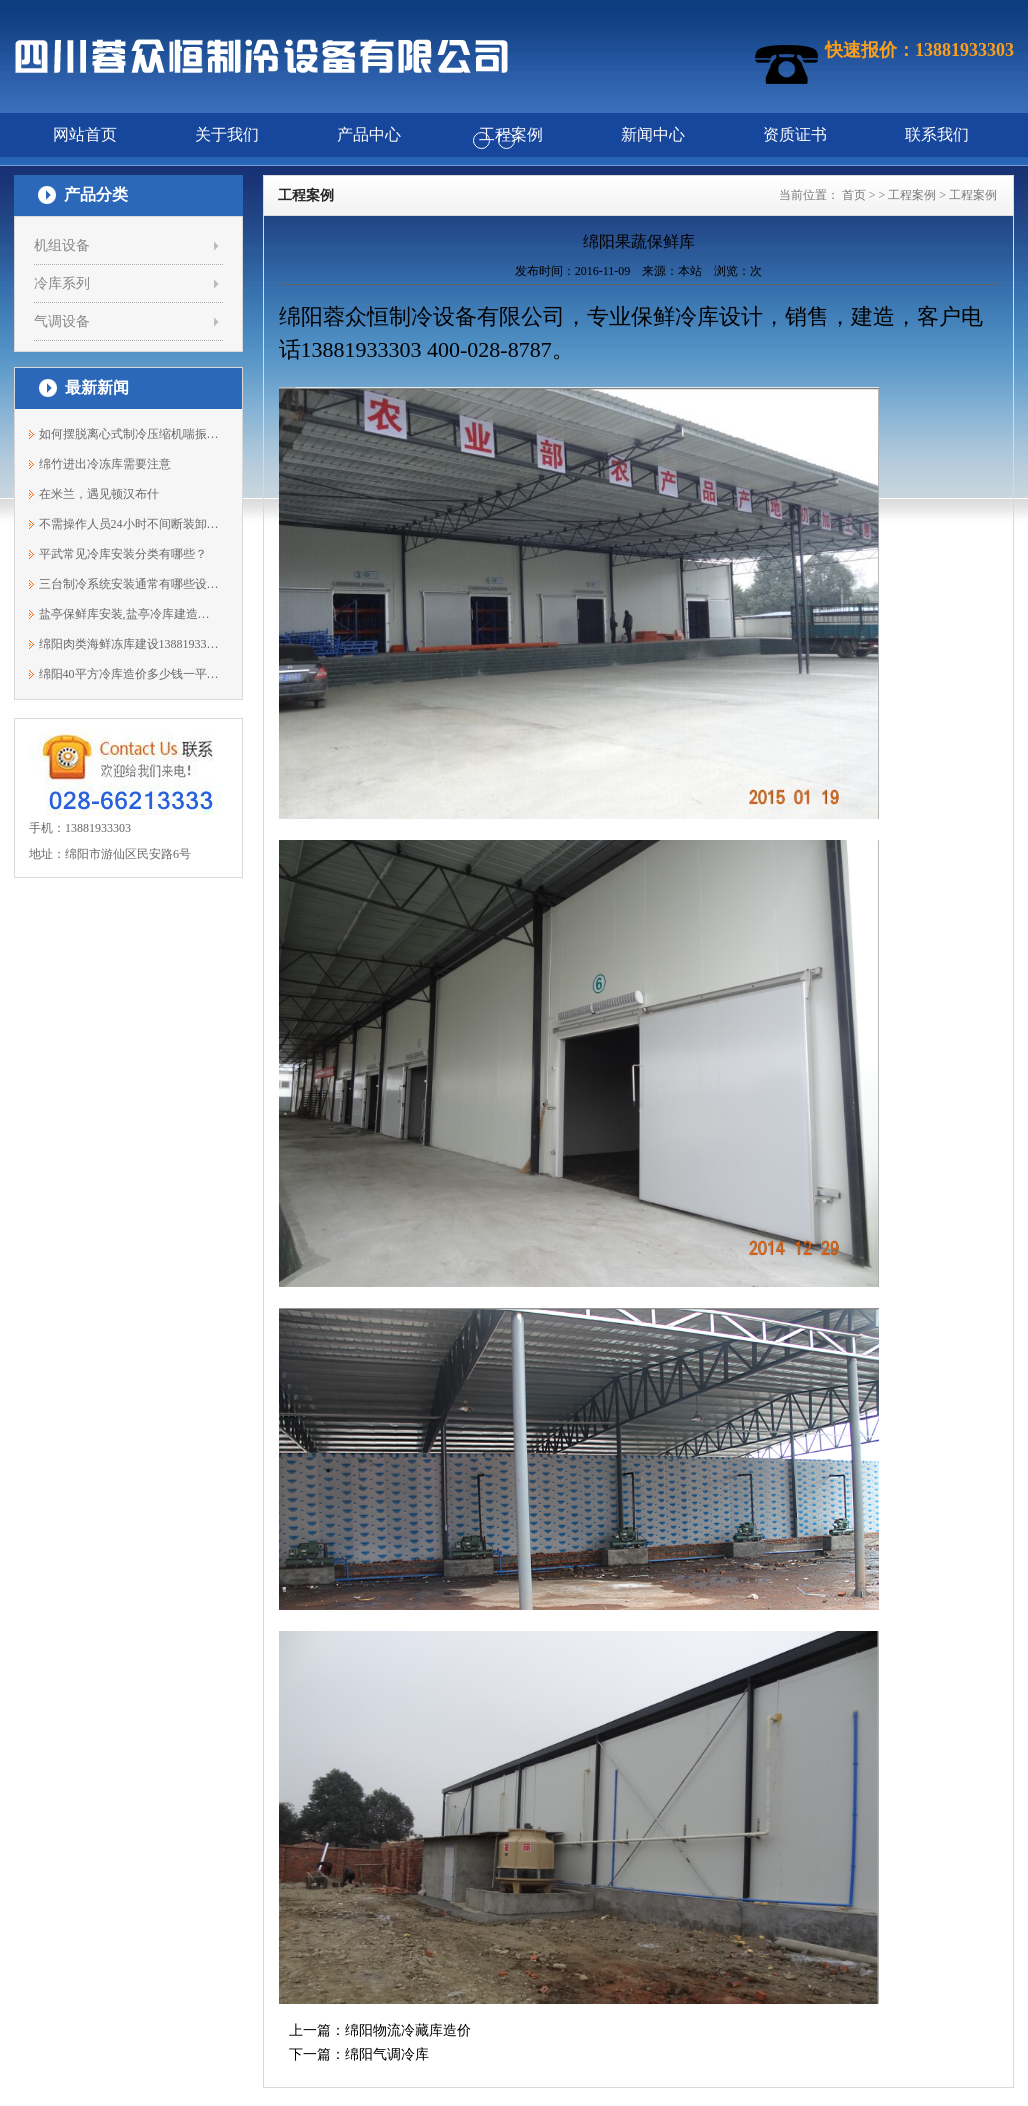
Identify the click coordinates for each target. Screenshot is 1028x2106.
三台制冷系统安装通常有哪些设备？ (129, 584)
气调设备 (62, 321)
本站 (690, 271)
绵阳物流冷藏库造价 (408, 2030)
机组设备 (62, 245)
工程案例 (912, 195)
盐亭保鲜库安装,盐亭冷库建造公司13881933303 (129, 614)
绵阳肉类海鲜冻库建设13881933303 (129, 644)
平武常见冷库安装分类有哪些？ (123, 554)
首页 (854, 195)
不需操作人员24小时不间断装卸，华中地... (129, 524)
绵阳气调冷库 (387, 2054)
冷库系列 (62, 283)
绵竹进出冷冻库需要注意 (105, 464)
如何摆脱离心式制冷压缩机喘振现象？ (129, 434)
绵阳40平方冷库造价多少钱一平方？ (129, 674)
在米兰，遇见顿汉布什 (99, 494)
